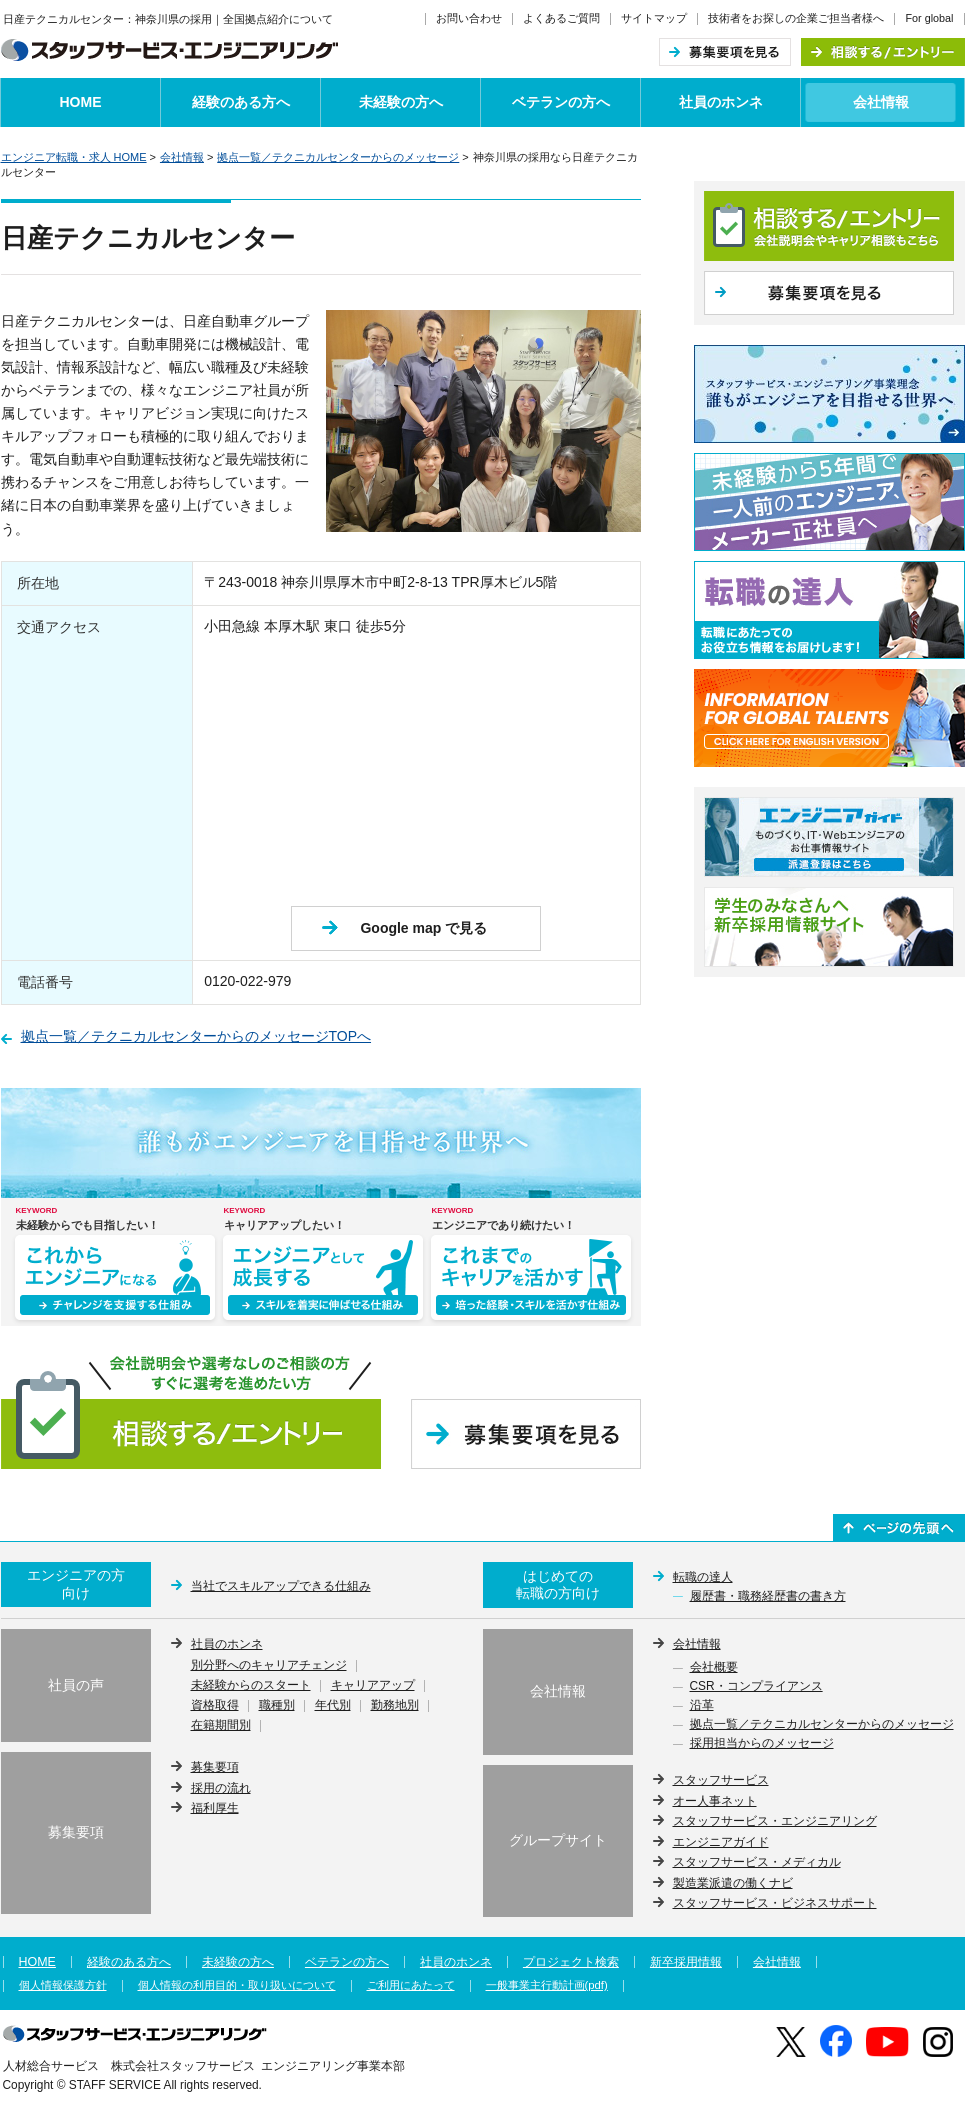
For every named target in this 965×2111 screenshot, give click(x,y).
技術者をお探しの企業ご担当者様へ (796, 18)
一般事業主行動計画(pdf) (547, 1985)
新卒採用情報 (686, 1962)
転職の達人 (703, 1577)
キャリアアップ (373, 1686)
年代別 (333, 1706)
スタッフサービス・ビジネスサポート (775, 1903)
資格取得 (215, 1706)
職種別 (277, 1706)
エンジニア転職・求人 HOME (74, 157)
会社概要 (714, 1668)
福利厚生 (215, 1808)
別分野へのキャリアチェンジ (269, 1666)
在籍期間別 (221, 1726)
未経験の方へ (401, 102)
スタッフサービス (721, 1780)
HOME (81, 102)
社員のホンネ (721, 102)
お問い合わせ (469, 18)
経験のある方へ (241, 102)
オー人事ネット (715, 1801)
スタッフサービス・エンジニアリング (775, 1821)
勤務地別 (395, 1706)
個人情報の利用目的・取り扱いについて (237, 1985)
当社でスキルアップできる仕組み (281, 1586)
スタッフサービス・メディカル (757, 1862)
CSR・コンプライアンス (756, 1687)
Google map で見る (423, 928)
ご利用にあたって (411, 1985)
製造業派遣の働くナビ (733, 1883)
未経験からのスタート (251, 1686)
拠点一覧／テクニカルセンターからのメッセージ (338, 157)
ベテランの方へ (561, 102)
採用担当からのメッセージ (762, 1744)
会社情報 (881, 102)
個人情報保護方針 (63, 1985)
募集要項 (215, 1767)
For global (929, 18)
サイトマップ (654, 18)
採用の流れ (221, 1788)
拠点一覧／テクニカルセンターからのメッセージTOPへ (196, 1036)
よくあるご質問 (561, 18)
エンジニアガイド (721, 1842)
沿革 (702, 1706)
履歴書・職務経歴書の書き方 (768, 1597)
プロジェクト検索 (571, 1962)
